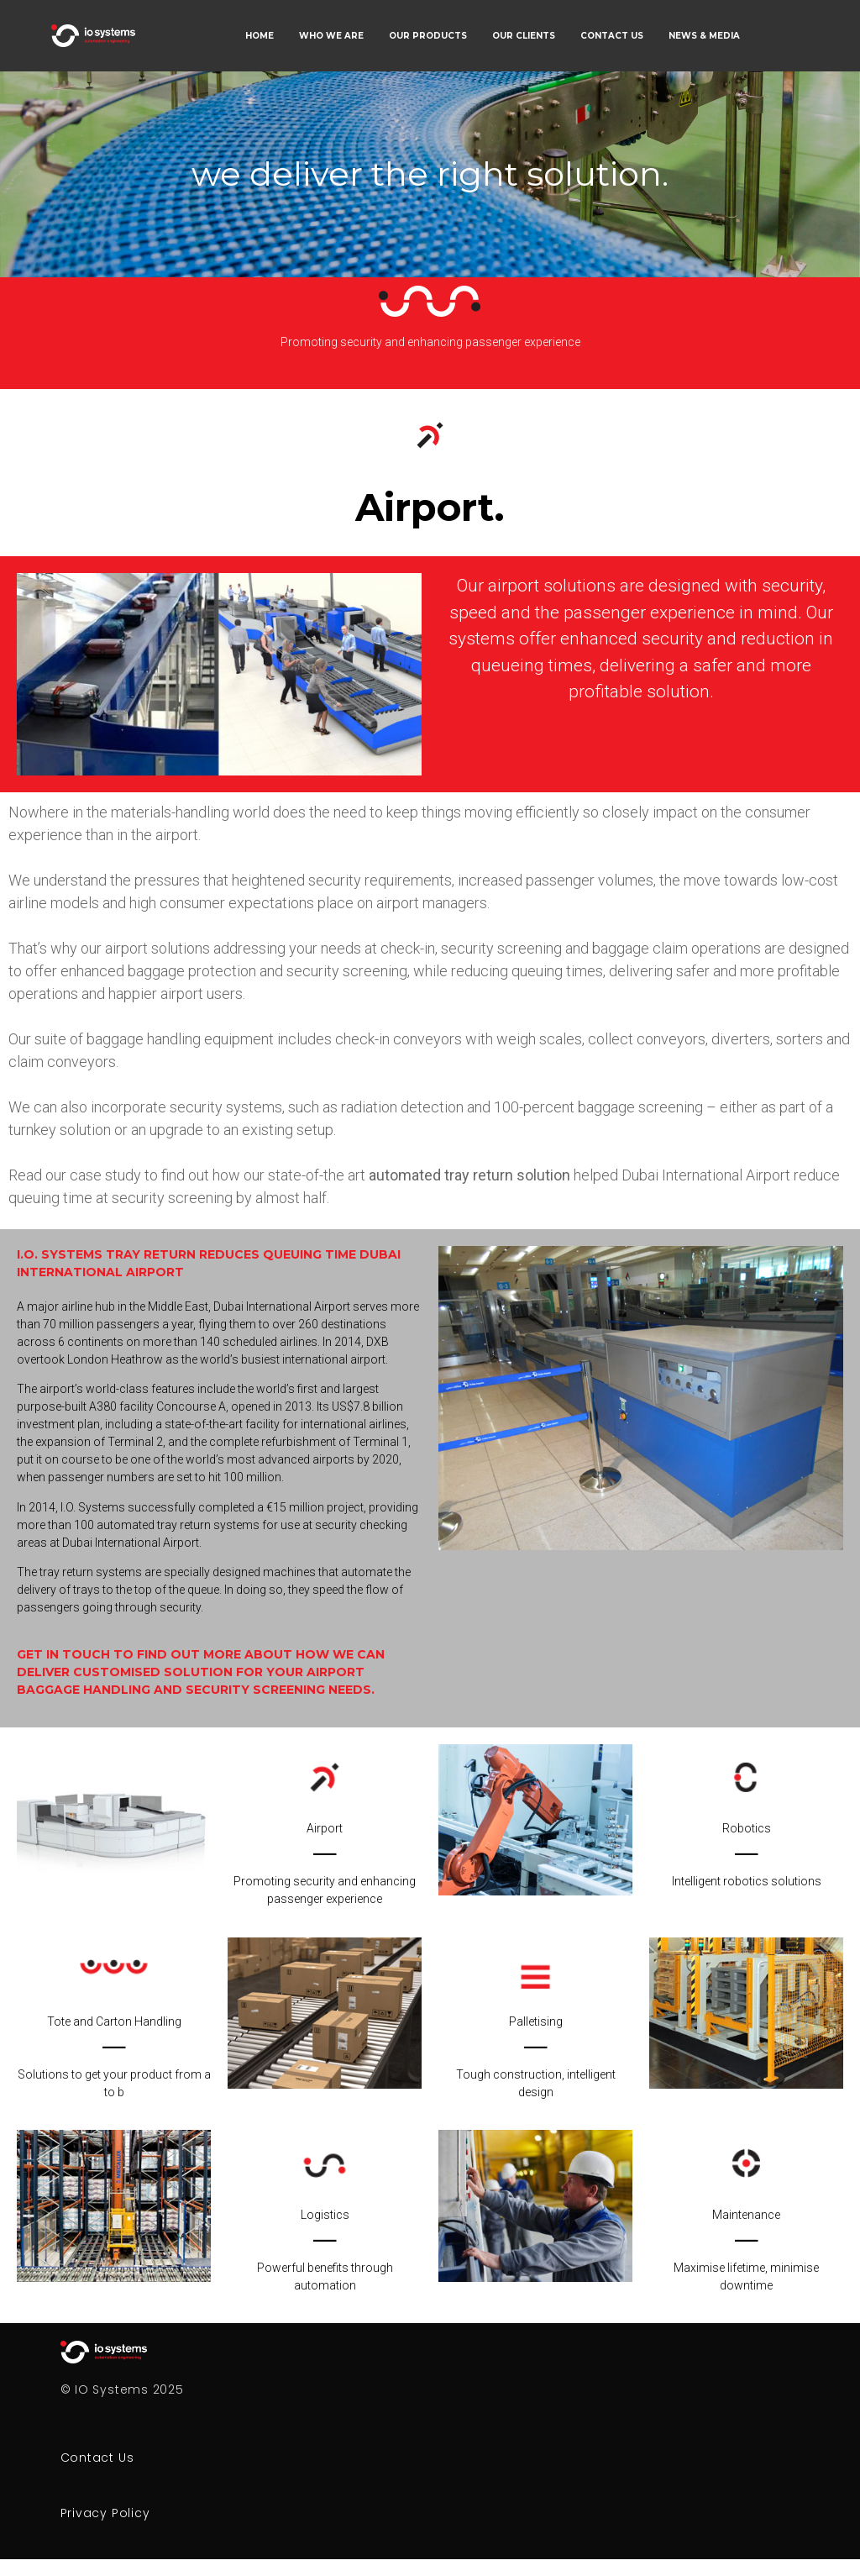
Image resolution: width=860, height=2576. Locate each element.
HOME (259, 35)
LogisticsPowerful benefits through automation (325, 2250)
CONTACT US (611, 35)
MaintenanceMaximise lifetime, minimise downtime (746, 2250)
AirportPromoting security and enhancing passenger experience (324, 1864)
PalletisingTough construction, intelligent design (536, 2057)
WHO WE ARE (331, 35)
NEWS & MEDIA (704, 35)
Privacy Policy (105, 2513)
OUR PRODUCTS (428, 35)
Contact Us (97, 2457)
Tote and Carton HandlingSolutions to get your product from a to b (114, 2057)
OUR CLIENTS (523, 35)
